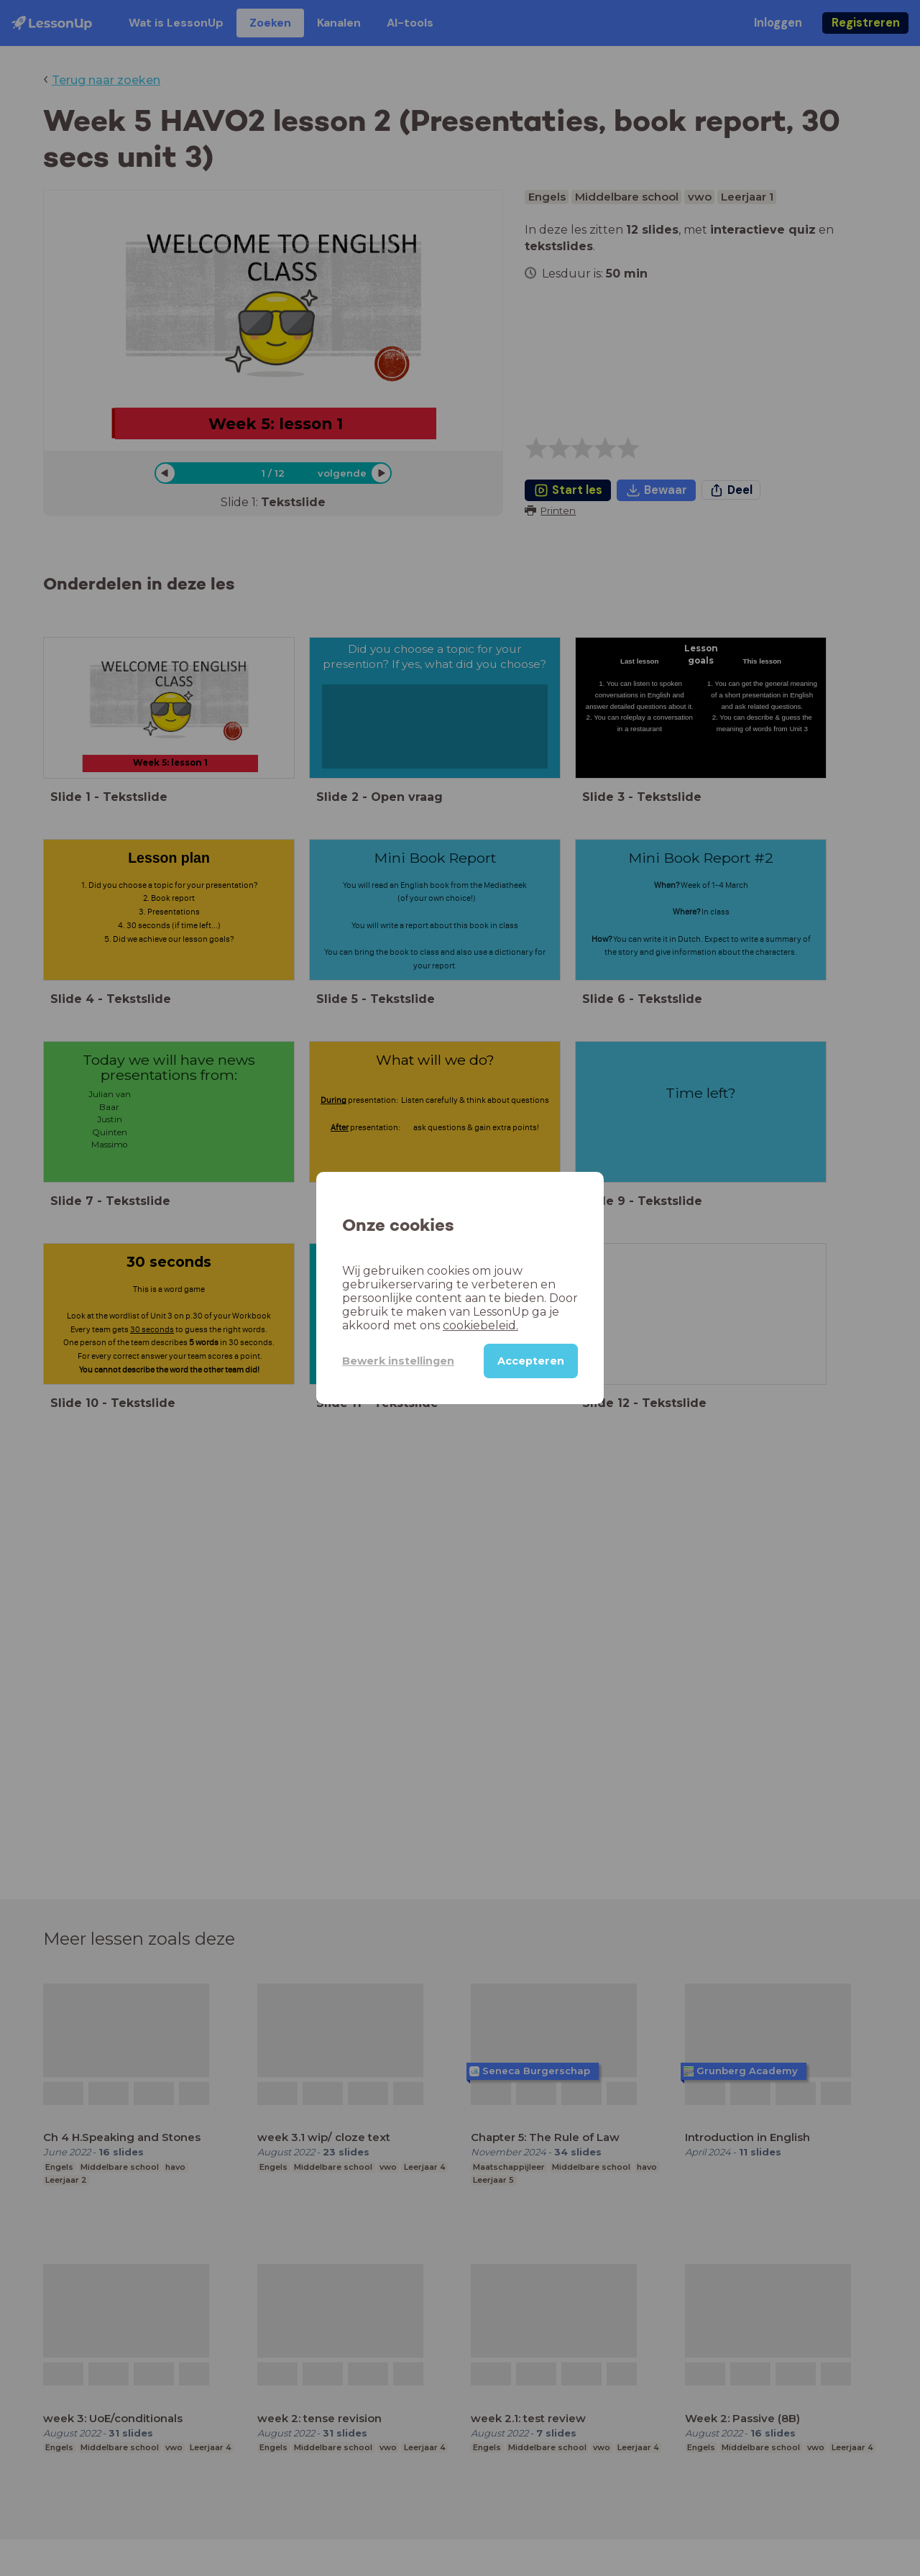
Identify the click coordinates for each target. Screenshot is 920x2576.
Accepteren (530, 1361)
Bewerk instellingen (398, 1361)
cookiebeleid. (480, 1325)
